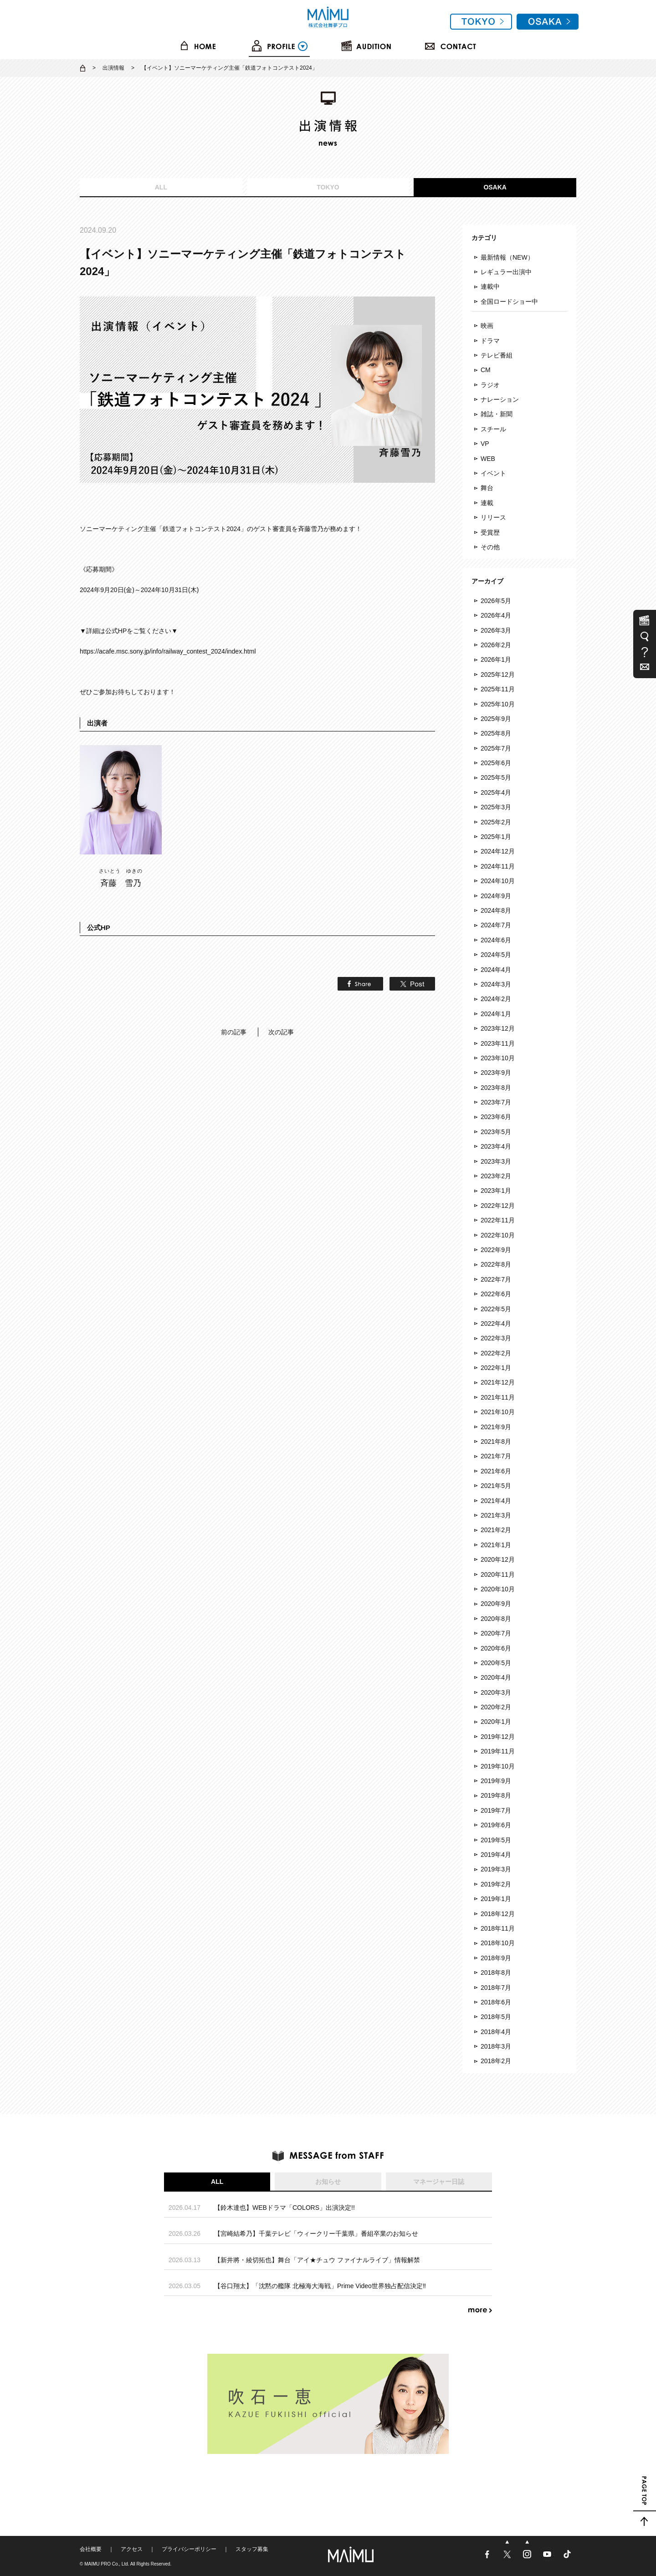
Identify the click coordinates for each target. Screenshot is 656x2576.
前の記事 (233, 1032)
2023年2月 (496, 1176)
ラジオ (490, 384)
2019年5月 (496, 1840)
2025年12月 (498, 674)
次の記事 (281, 1032)
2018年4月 (496, 2031)
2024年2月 (496, 998)
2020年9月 (496, 1603)
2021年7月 (496, 1456)
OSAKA (495, 187)
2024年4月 (496, 969)
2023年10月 (498, 1058)
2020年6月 (496, 1648)
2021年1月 (496, 1545)
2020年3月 (496, 1692)
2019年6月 (496, 1825)
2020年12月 (498, 1559)
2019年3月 (496, 1869)
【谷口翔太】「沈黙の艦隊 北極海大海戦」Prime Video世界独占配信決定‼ (320, 2286)
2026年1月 (496, 659)
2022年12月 (498, 1205)
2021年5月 (496, 1485)
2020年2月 (496, 1707)
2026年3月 (496, 630)
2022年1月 (496, 1367)
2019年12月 (498, 1736)
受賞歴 (490, 532)
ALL (161, 187)
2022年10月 (498, 1235)
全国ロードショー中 (509, 301)
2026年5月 (496, 600)
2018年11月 (498, 1928)
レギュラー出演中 (506, 272)
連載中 (490, 286)
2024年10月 (498, 880)
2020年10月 (498, 1589)
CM (486, 369)
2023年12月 (498, 1028)
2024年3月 (496, 984)
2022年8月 (496, 1264)
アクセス (132, 2549)
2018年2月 (496, 2061)
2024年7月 (496, 925)
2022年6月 (496, 1294)
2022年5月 (496, 1309)
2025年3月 (496, 807)
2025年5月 (496, 777)
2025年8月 (496, 733)
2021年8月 (496, 1441)
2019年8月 (496, 1795)
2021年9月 (496, 1427)
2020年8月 (496, 1618)
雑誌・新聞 (496, 414)
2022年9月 (496, 1249)
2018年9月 (496, 1958)
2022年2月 (496, 1353)
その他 (490, 547)
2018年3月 (496, 2046)
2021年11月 (498, 1397)
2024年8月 (496, 910)
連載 (487, 502)
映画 (487, 325)
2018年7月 (496, 1987)
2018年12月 (498, 1913)
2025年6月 (496, 763)
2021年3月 (496, 1515)
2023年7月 (496, 1102)
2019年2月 (496, 1884)
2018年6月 (496, 2002)
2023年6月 (496, 1116)
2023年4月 (496, 1146)
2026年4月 (496, 615)
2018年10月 (498, 1943)
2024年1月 (496, 1013)
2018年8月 (496, 1972)
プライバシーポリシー (189, 2549)
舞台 (487, 487)
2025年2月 (496, 822)
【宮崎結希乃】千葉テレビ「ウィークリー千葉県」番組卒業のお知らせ (316, 2233)
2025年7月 (496, 748)
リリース (493, 517)
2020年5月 (496, 1662)
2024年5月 (496, 954)
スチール (493, 429)
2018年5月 (496, 2016)
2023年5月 (496, 1131)
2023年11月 (498, 1043)
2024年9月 (496, 896)
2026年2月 (496, 645)
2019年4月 (496, 1854)
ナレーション (500, 399)
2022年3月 (496, 1338)
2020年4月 (496, 1677)
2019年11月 (498, 1751)
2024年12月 (498, 851)
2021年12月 (498, 1382)
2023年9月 (496, 1072)
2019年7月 (496, 1810)
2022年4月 (496, 1323)
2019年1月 (496, 1898)
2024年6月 (496, 940)
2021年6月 (496, 1471)
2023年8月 (496, 1087)
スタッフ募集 (252, 2549)
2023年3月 (496, 1161)
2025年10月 (498, 704)
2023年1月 (496, 1190)
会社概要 (91, 2549)
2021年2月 (496, 1529)
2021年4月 (496, 1500)
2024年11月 (498, 866)
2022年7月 (496, 1279)
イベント (493, 473)
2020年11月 (498, 1574)
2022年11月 (498, 1220)
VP (485, 443)
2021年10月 (498, 1412)
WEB (488, 458)
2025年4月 (496, 792)
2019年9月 (496, 1780)
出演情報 (113, 68)
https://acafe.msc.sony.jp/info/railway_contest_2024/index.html (168, 651)
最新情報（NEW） (507, 257)
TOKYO (328, 187)
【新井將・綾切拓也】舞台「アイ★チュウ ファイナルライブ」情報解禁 (317, 2260)
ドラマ (490, 340)
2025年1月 (496, 836)
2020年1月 (496, 1721)
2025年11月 (498, 689)
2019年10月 (498, 1766)
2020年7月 (496, 1633)
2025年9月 (496, 718)
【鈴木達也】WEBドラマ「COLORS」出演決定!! (284, 2207)
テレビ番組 (496, 355)
